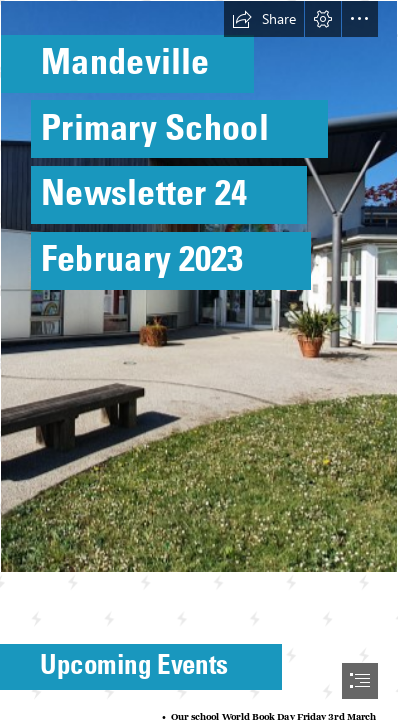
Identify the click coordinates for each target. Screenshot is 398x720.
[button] (264, 19)
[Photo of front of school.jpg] (199, 286)
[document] (199, 360)
